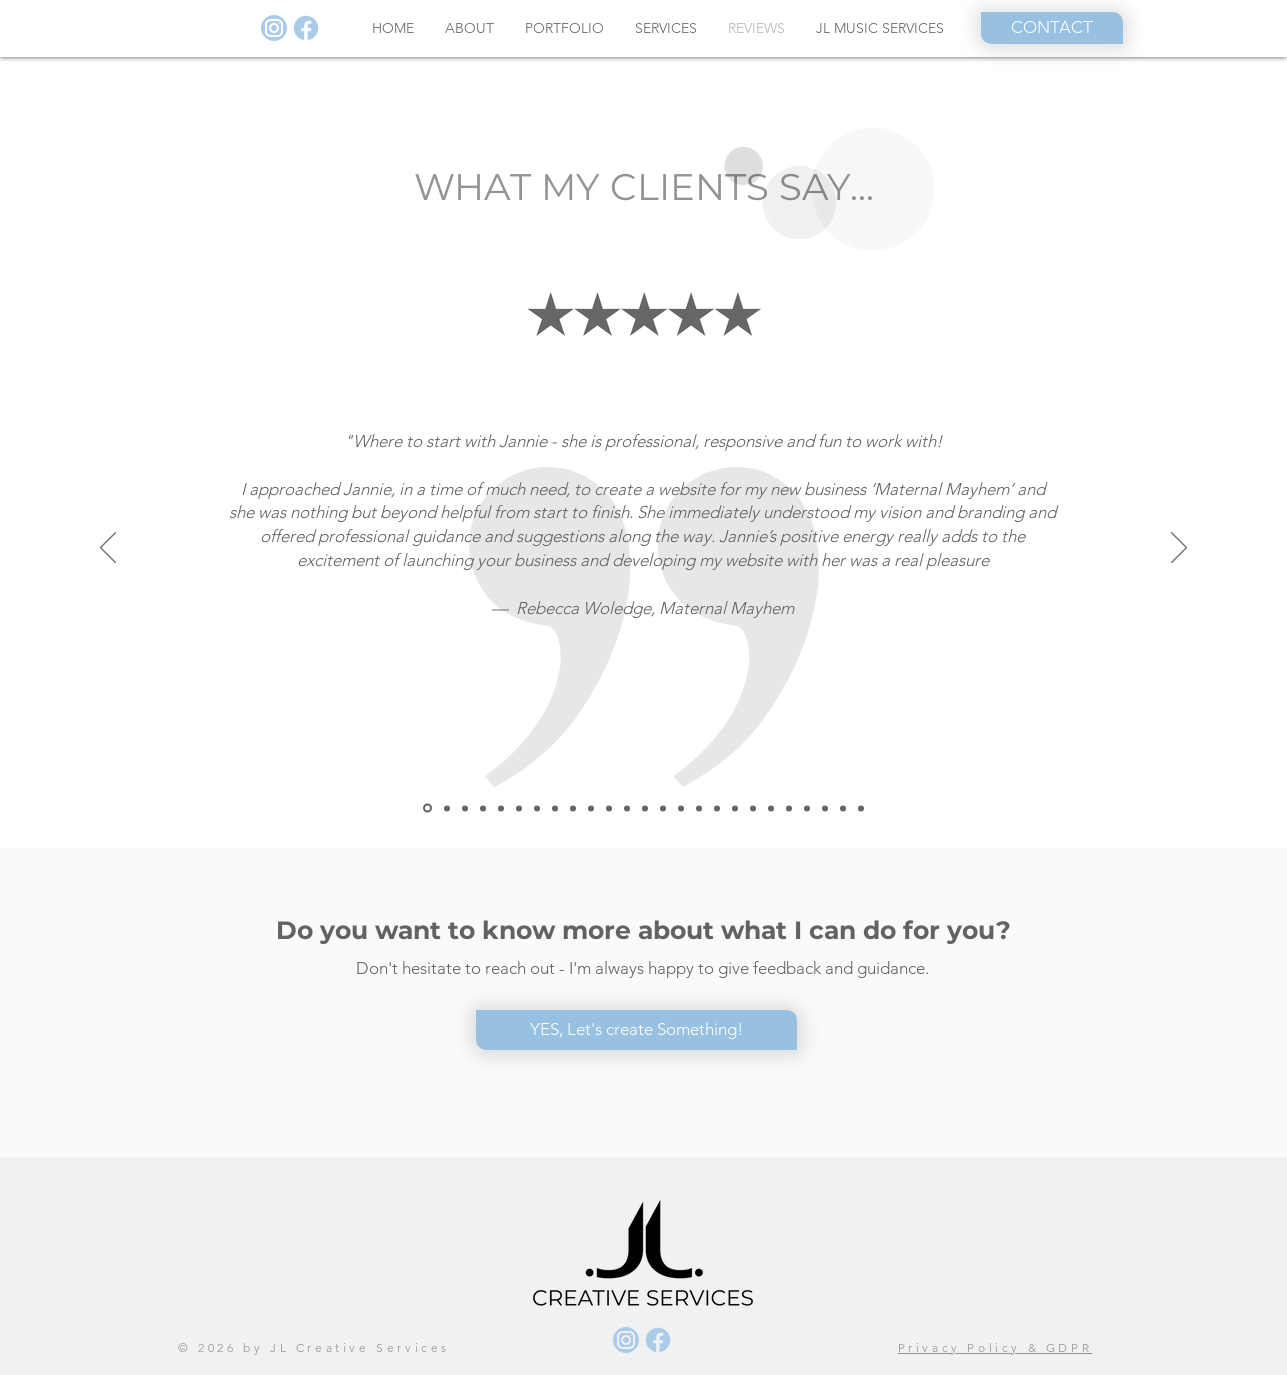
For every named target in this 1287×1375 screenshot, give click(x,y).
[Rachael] (699, 808)
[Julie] (771, 808)
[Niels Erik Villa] (645, 808)
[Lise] (807, 808)
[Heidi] (753, 808)
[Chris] (825, 808)
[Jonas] (717, 808)
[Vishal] (663, 808)
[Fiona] (555, 808)
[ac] (465, 808)
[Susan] (609, 808)
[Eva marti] (735, 808)
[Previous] (108, 549)
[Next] (1179, 549)
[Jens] (537, 808)
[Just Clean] (591, 808)
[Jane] (861, 808)
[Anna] (843, 808)
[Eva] (681, 808)
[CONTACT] (1052, 28)
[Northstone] (447, 808)
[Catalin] (501, 808)
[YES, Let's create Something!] (636, 1030)
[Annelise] (483, 808)
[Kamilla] (789, 808)
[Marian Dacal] (627, 808)
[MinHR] (573, 808)
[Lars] (519, 808)
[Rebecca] (427, 808)
